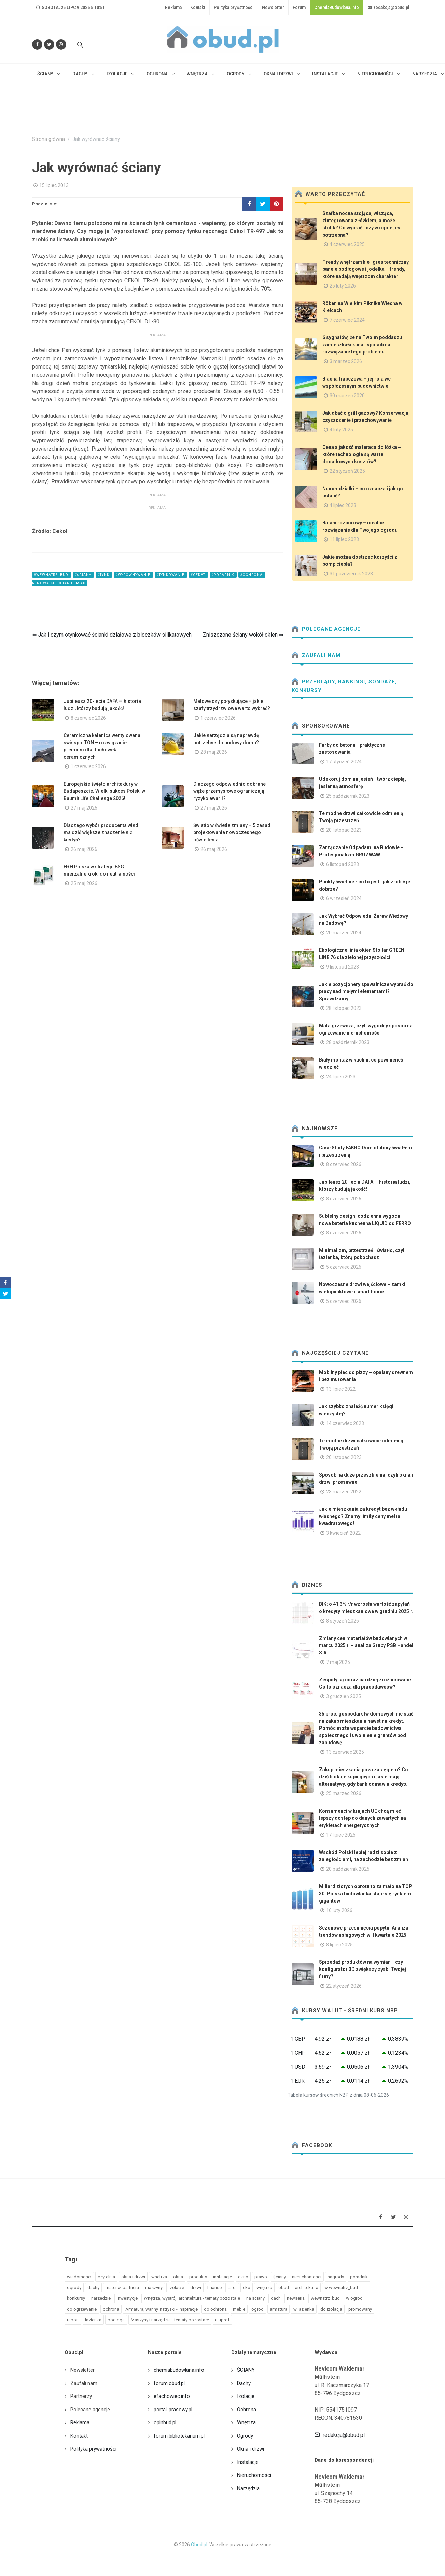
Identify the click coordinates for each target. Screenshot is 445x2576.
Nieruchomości (254, 2475)
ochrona (111, 2309)
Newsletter (273, 7)
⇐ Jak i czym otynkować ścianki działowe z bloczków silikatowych (112, 634)
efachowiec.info (172, 2396)
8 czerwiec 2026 (88, 718)
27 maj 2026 (84, 808)
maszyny (154, 2287)
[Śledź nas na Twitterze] (49, 44)
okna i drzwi (133, 2276)
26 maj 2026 (84, 849)
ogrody (74, 2287)
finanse (214, 2287)
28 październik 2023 (348, 1042)
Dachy (244, 2383)
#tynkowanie (170, 575)
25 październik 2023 (348, 796)
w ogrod (354, 2298)
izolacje (176, 2287)
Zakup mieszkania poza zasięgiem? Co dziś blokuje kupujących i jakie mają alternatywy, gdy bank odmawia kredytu (363, 1777)
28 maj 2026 (213, 752)
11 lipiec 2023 (344, 539)
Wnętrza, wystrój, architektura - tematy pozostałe (192, 2298)
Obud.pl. (199, 2544)
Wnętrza (246, 2422)
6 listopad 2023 (342, 864)
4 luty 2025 (341, 429)
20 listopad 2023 (344, 830)
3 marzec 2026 (346, 361)
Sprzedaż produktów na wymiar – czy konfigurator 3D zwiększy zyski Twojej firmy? (362, 1969)
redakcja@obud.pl (388, 7)
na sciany (255, 2298)
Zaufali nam (316, 655)
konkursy (76, 2298)
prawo (260, 2276)
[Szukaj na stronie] (79, 44)
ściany (279, 2276)
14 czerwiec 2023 (345, 1423)
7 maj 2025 (338, 1662)
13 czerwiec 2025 (345, 1752)
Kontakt (197, 7)
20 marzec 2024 (343, 932)
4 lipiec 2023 (343, 505)
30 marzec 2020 (347, 395)
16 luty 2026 (339, 1910)
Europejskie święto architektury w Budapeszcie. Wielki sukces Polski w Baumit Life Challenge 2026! (104, 791)
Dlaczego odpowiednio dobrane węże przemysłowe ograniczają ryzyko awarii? (229, 791)
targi (232, 2287)
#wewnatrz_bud (51, 575)
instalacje (222, 2276)
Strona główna (48, 139)
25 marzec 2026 (343, 1793)
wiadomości (79, 2276)
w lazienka (303, 2309)
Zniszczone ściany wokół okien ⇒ (243, 634)
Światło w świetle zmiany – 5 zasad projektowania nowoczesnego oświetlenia (231, 832)
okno (243, 2276)
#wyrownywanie (133, 575)
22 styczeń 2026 (344, 1986)
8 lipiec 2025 (339, 1944)
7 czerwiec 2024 (347, 320)
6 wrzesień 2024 (344, 898)
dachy (93, 2287)
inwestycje (127, 2298)
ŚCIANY (246, 2370)
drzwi (195, 2287)
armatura (278, 2309)
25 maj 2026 (84, 883)
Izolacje (245, 2396)
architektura (306, 2287)
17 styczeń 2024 (344, 761)
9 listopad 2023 (342, 967)
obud (283, 2287)
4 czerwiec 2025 (347, 244)
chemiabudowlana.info (179, 2370)
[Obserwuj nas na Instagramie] (61, 44)
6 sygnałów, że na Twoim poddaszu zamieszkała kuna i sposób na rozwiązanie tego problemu (362, 345)
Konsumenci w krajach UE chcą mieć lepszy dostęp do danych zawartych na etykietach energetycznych (362, 1818)
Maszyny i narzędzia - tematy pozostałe (170, 2319)
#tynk (103, 575)
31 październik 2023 (351, 573)
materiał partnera (122, 2287)
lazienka (93, 2319)
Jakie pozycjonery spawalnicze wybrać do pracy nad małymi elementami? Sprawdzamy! (366, 991)
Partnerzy (81, 2396)
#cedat (198, 575)
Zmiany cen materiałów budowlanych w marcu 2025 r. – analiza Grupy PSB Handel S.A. (366, 1645)
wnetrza (159, 2276)
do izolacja (331, 2309)
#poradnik (223, 575)
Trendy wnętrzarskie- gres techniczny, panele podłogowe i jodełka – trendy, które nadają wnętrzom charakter (366, 269)
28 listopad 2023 (344, 1008)
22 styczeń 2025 (347, 471)
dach (276, 2298)
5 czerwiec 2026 (343, 1267)
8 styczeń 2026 (342, 1621)
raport (73, 2319)
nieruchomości (306, 2276)
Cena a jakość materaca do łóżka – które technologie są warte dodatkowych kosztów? (361, 454)
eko (246, 2287)
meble (239, 2309)
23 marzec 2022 (343, 1491)
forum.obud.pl (169, 2383)
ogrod (257, 2309)
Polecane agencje (326, 629)
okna (178, 2276)
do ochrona (215, 2309)
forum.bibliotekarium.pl (179, 2436)
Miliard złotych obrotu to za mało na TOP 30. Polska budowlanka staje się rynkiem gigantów (365, 1894)
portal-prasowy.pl (173, 2409)
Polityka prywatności (233, 7)
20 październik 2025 (348, 1869)
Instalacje (248, 2462)
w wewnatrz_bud (341, 2287)
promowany (360, 2309)
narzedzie (101, 2298)
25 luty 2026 (343, 286)
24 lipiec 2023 (341, 1076)
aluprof (222, 2319)
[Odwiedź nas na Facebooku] (37, 44)
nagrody (336, 2276)
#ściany (83, 575)
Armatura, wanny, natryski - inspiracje (161, 2309)
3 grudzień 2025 (343, 1696)
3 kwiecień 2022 (343, 1533)
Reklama (173, 7)
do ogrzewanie (82, 2309)
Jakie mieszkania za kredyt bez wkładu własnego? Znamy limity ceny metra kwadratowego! (363, 1516)
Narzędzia (248, 2488)
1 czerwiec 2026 (218, 718)
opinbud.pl (165, 2422)
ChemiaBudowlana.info (336, 7)
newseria (296, 2298)
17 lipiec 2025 (341, 1835)
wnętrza (264, 2287)
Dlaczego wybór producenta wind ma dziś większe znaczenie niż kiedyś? (101, 832)
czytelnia (106, 2276)
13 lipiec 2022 (341, 1389)
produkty (198, 2276)
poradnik (359, 2276)
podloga (116, 2319)
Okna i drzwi (250, 2449)
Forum (299, 7)
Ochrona (246, 2409)
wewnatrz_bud (325, 2298)
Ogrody (245, 2436)
